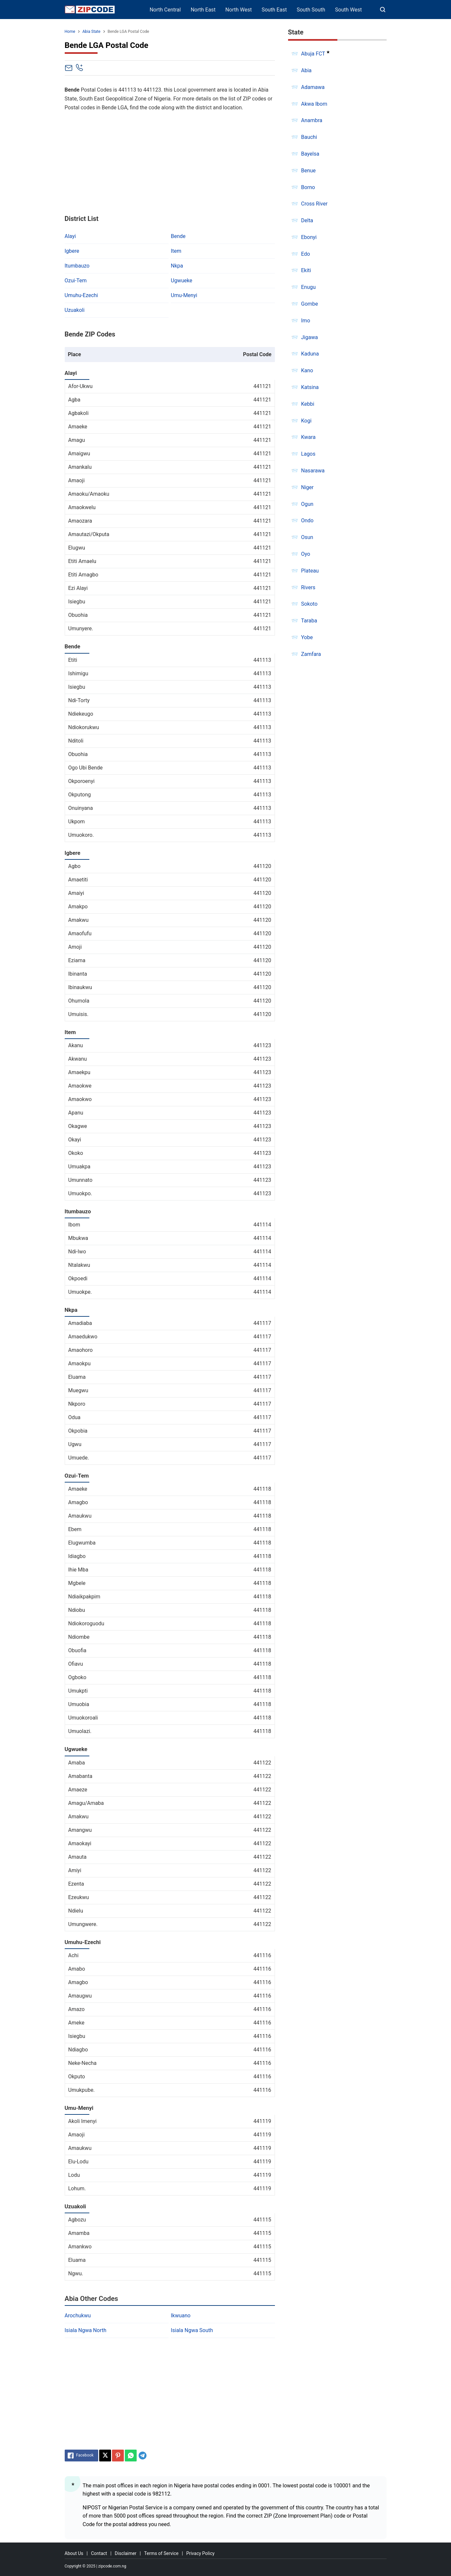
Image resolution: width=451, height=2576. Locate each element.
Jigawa (309, 337)
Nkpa (177, 266)
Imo (305, 320)
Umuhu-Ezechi (81, 295)
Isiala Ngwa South (192, 2330)
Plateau (310, 571)
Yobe (307, 637)
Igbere (72, 251)
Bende (178, 236)
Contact (99, 2553)
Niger (307, 487)
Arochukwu (78, 2315)
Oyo (305, 554)
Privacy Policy (200, 2553)
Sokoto (309, 604)
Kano (307, 370)
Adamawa (313, 87)
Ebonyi (309, 237)
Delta (307, 220)
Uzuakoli (75, 310)
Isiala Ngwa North (85, 2330)
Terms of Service (161, 2553)
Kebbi (307, 404)
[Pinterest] (118, 2455)
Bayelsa (310, 154)
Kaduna (310, 354)
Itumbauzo (77, 266)
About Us (74, 2553)
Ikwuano (181, 2315)
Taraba (309, 620)
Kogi (306, 421)
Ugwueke (181, 280)
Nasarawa (313, 470)
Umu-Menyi (184, 295)
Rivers (308, 587)
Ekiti (306, 270)
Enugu (308, 287)
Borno (308, 187)
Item (176, 251)
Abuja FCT (313, 54)
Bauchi (309, 137)
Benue (308, 170)
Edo (305, 254)
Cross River (314, 204)
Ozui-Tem (76, 280)
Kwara (308, 437)
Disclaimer (125, 2553)
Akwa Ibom (314, 104)
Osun (307, 537)
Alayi (70, 236)
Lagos (308, 454)
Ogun (307, 504)
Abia (306, 70)
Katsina (310, 387)
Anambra (312, 120)
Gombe (309, 304)
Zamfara (311, 654)
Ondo (307, 520)
